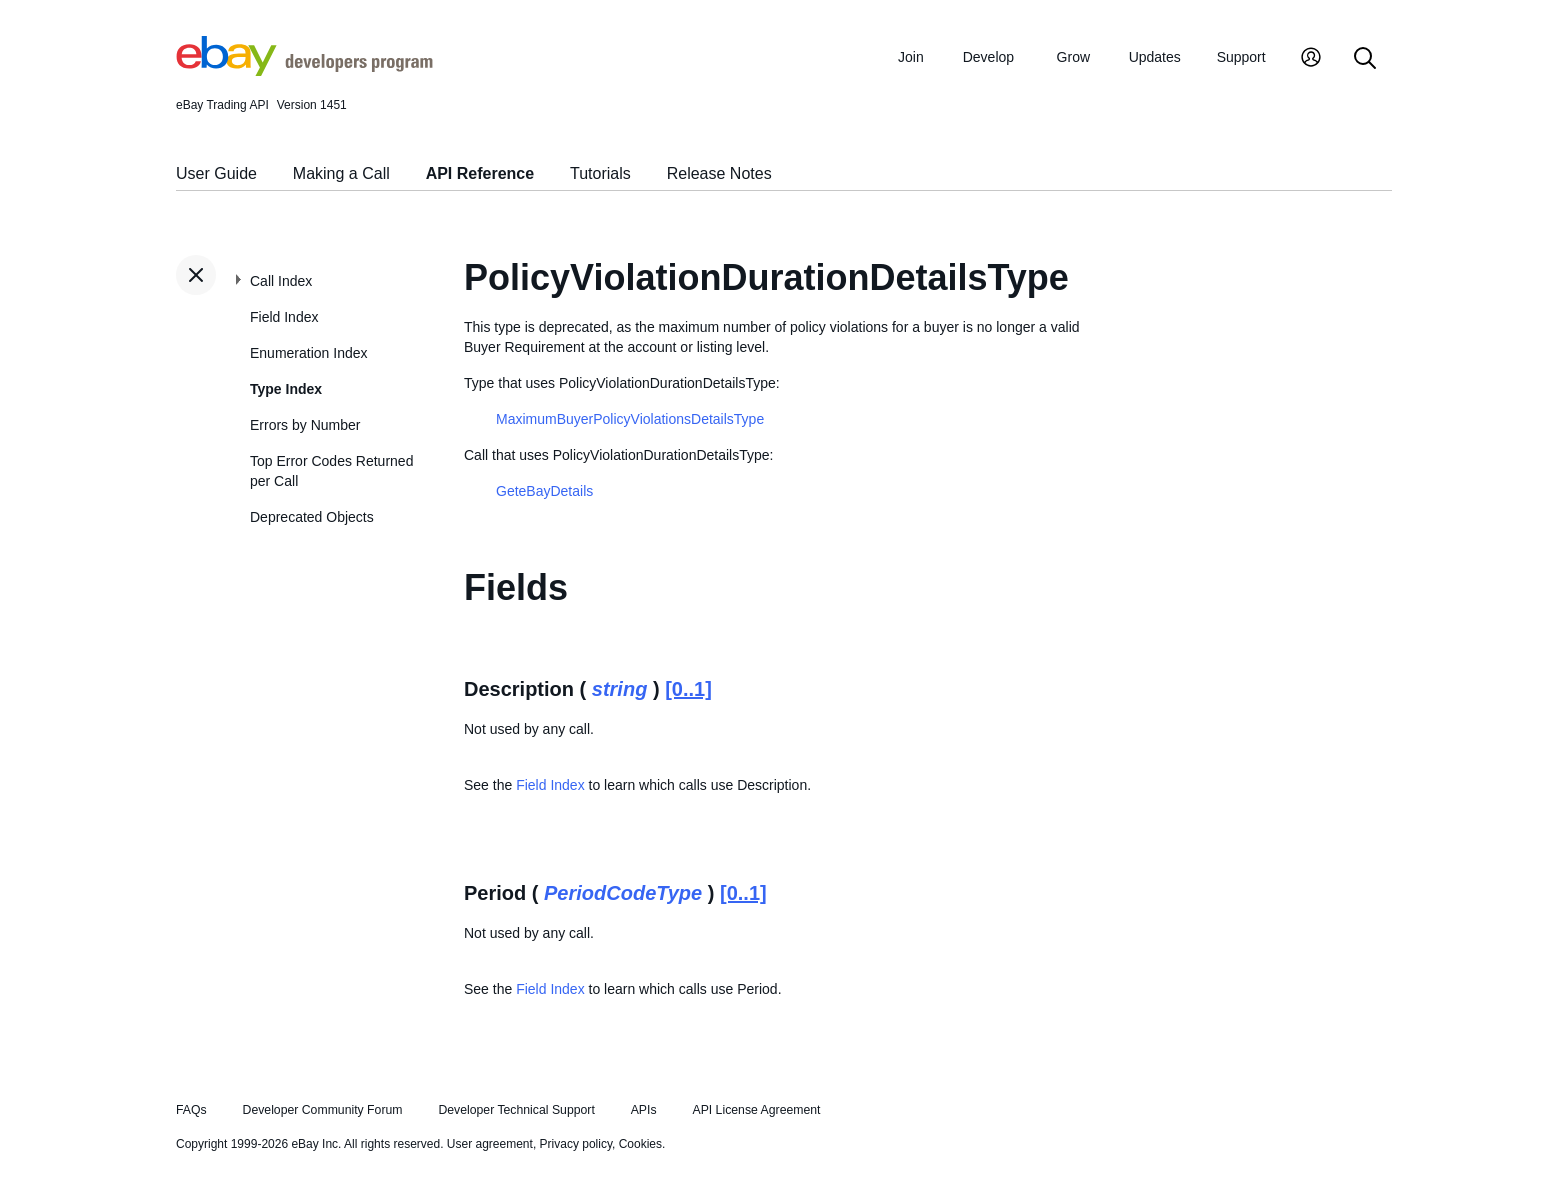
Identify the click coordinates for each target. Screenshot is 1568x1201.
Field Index (284, 317)
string (620, 689)
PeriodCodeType (623, 893)
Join (911, 57)
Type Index (286, 389)
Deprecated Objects (312, 517)
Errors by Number (305, 425)
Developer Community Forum (323, 1110)
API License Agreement (756, 1110)
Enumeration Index (309, 353)
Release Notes (719, 173)
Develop (988, 57)
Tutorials (600, 173)
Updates (1155, 57)
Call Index (281, 281)
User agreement (490, 1144)
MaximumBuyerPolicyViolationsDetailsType (630, 419)
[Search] (1365, 59)
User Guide (216, 173)
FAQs (191, 1110)
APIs (644, 1110)
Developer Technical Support (516, 1110)
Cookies (640, 1144)
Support (1241, 57)
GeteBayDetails (544, 491)
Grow (1073, 57)
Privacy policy (576, 1144)
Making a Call (341, 173)
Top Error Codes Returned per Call (331, 471)
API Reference (480, 173)
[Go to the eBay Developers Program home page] (304, 71)
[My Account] (1311, 59)
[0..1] (688, 689)
